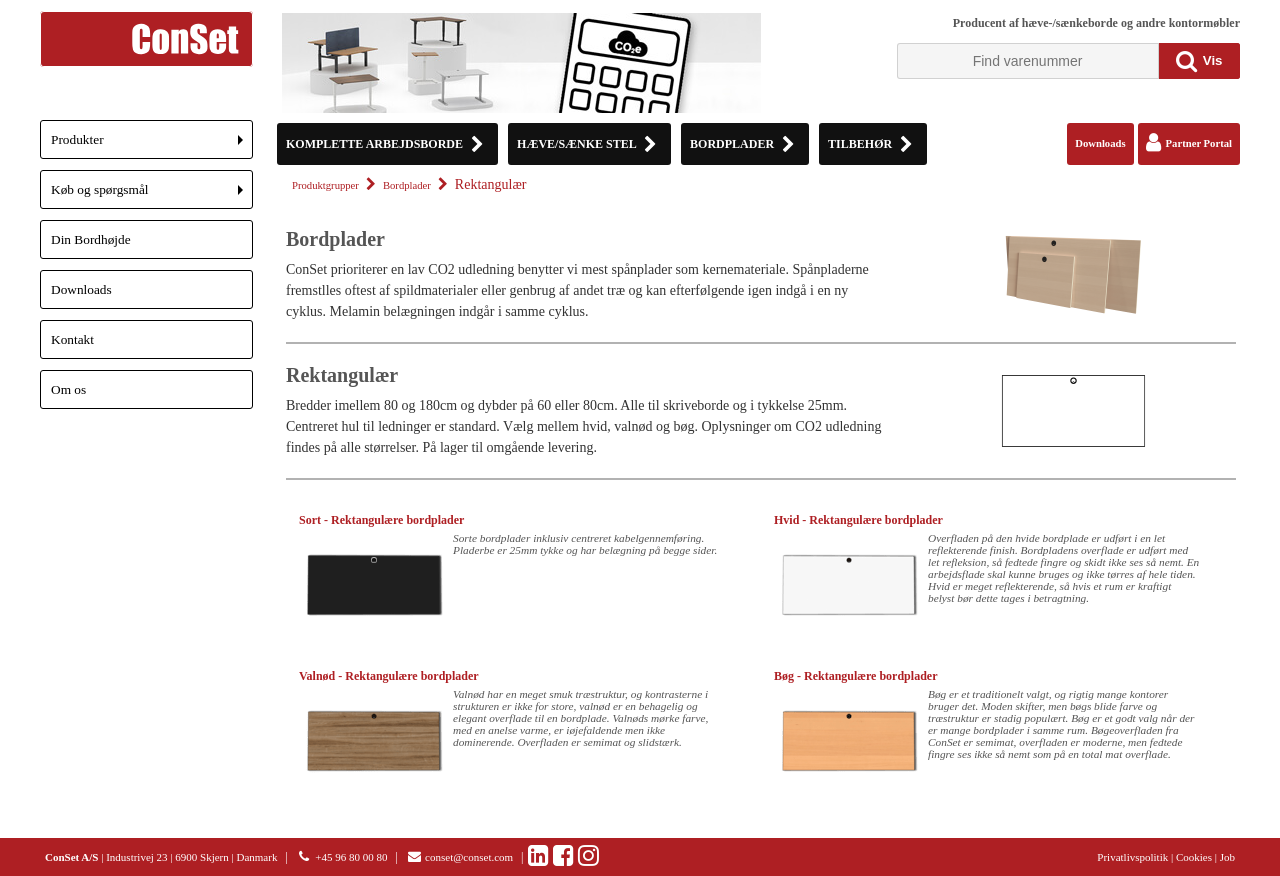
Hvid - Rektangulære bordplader (858, 520)
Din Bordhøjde (91, 239)
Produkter (152, 145)
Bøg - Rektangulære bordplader (855, 676)
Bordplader (407, 185)
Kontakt (72, 339)
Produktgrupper (325, 185)
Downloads (81, 289)
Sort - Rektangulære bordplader (381, 520)
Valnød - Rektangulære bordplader (389, 676)
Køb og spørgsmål (152, 195)
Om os (68, 389)
